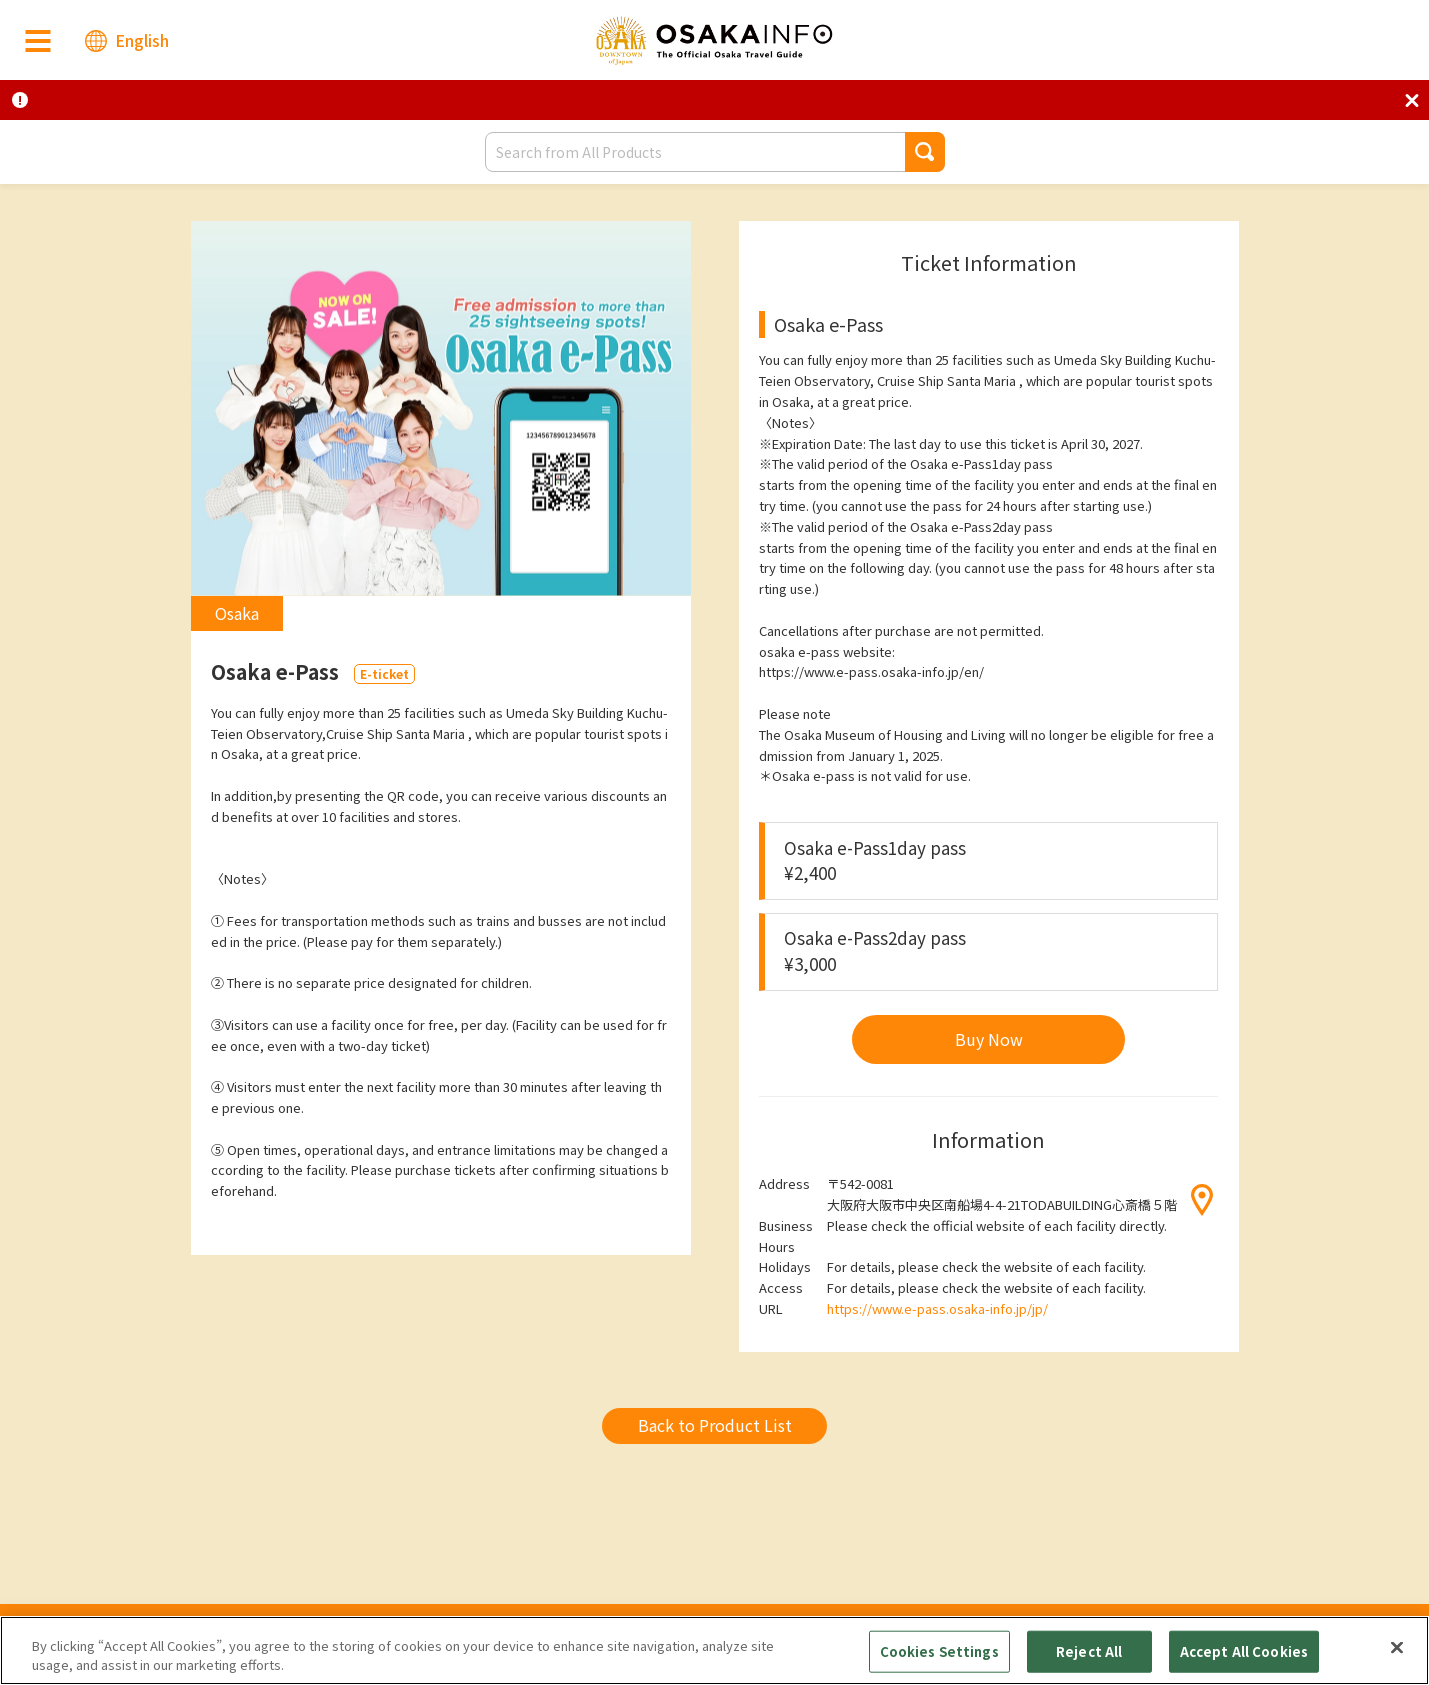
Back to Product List (715, 1425)
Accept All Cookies (1244, 1656)
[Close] (1397, 1653)
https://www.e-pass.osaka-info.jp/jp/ (937, 1308)
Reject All (1089, 1656)
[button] (925, 152)
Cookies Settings (939, 1656)
